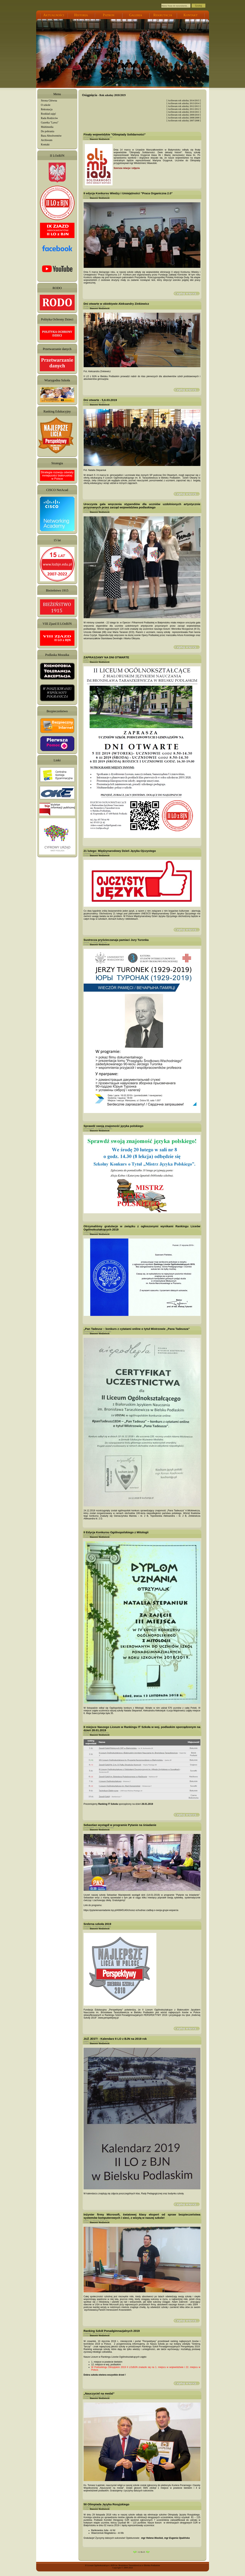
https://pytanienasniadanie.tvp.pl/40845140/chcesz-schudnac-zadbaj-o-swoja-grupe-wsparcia (131, 1910)
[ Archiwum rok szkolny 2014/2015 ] (184, 100)
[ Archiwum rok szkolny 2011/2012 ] (184, 109)
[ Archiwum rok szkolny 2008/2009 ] (184, 117)
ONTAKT (191, 14)
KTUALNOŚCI (53, 14)
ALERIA (135, 14)
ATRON (108, 14)
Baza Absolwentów (51, 135)
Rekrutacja (47, 109)
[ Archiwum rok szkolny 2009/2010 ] (184, 114)
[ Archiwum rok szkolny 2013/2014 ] (184, 103)
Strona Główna (49, 100)
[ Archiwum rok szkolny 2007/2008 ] (184, 120)
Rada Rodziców (49, 118)
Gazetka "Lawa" (50, 122)
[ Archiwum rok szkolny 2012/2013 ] (184, 106)
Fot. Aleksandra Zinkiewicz (97, 371)
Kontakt (45, 144)
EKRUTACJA (162, 14)
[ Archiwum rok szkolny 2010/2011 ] (184, 112)
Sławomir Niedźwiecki (99, 139)
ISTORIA (81, 14)
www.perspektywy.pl (108, 2017)
